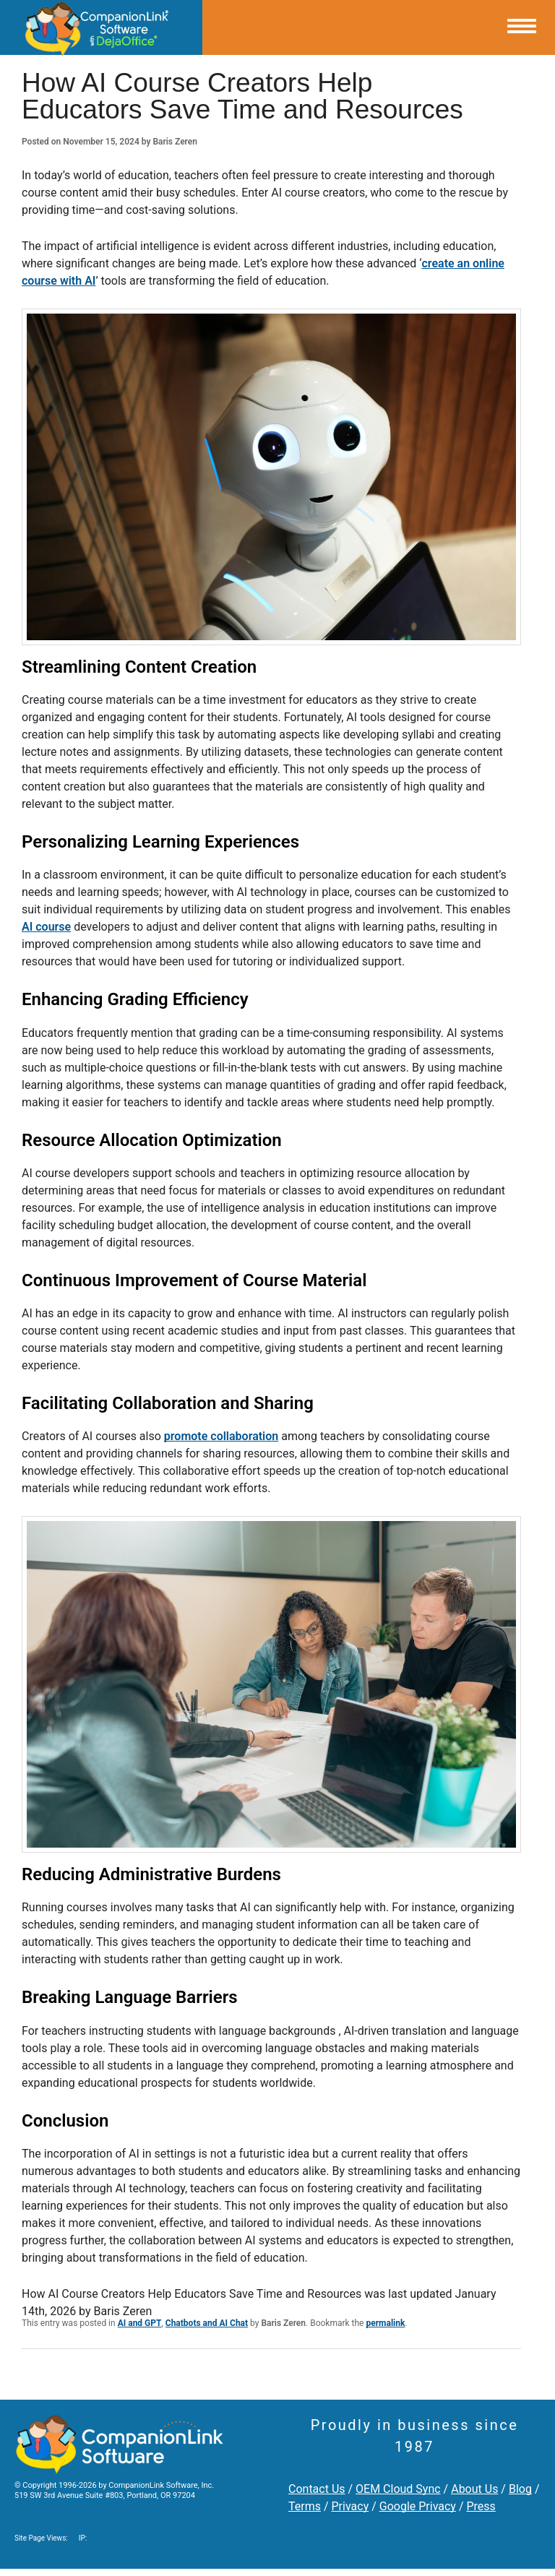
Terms (304, 2506)
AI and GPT (140, 2323)
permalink (385, 2323)
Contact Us (316, 2489)
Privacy (350, 2506)
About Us (474, 2489)
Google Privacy (417, 2506)
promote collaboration (221, 1436)
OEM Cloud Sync (398, 2489)
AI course (46, 927)
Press (480, 2506)
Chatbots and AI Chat (206, 2323)
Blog (520, 2489)
